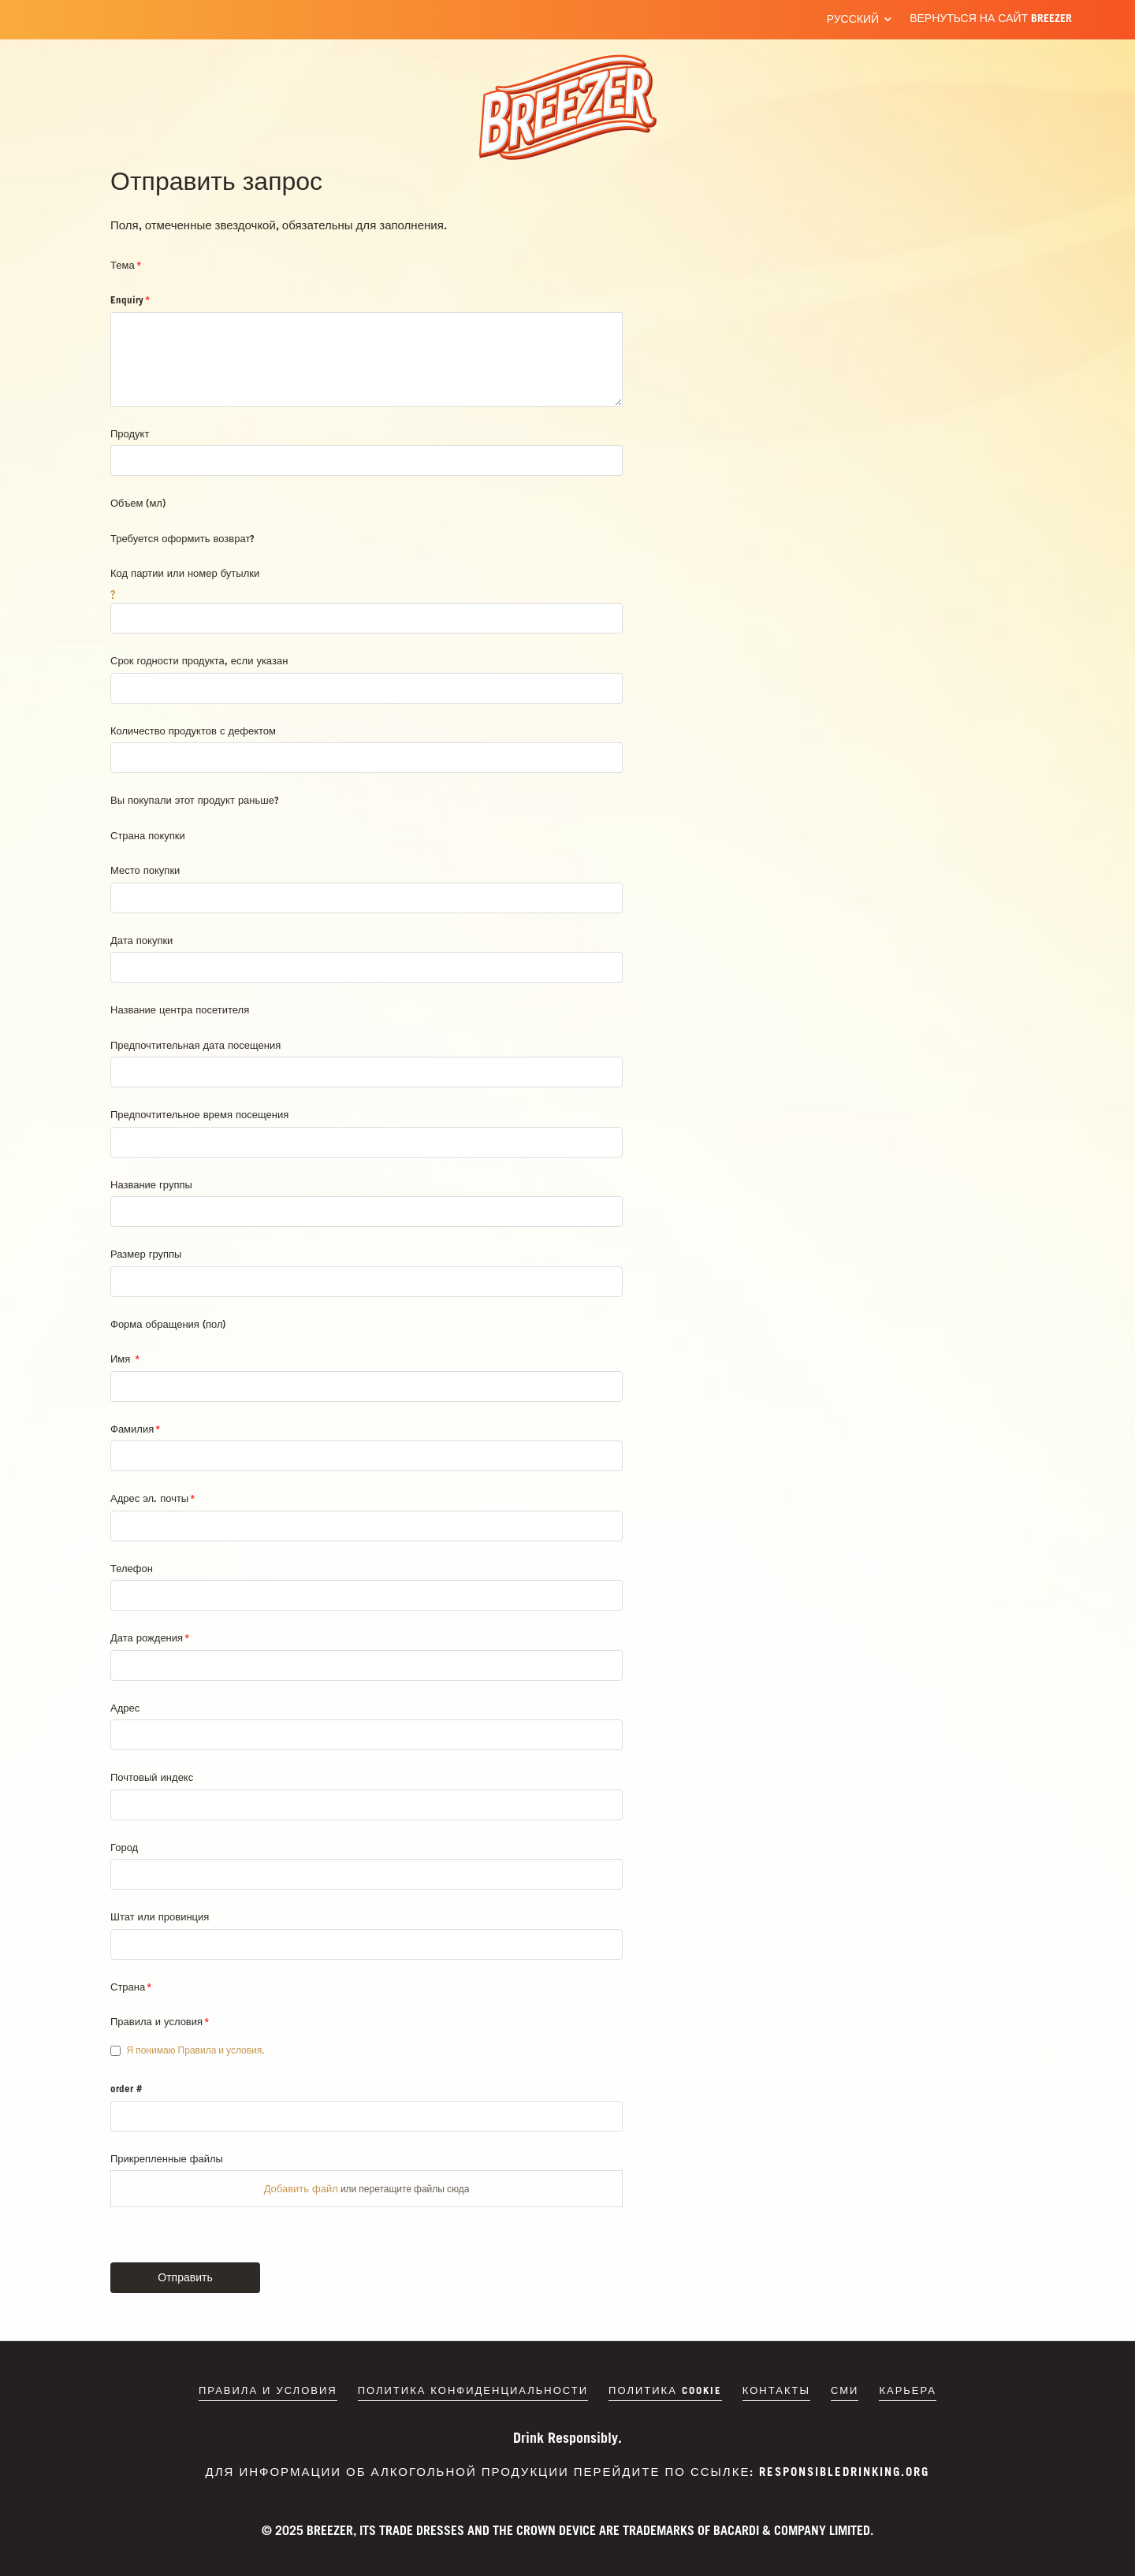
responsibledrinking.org (844, 2471)
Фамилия (132, 1428)
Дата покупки (141, 940)
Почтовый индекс (151, 1777)
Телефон (131, 1568)
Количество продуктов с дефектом (193, 730)
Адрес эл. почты (149, 1498)
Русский (853, 18)
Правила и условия (156, 2021)
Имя (121, 1358)
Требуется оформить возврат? (182, 538)
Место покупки (145, 870)
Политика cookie (665, 2390)
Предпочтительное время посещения (199, 1114)
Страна (127, 1986)
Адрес (125, 1707)
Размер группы (145, 1253)
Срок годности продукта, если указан (199, 660)
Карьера (907, 2390)
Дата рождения (146, 1637)
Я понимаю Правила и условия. (196, 2050)
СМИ (844, 2390)
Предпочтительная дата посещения (195, 1045)
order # (126, 2088)
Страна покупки (147, 835)
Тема (122, 264)
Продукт (129, 433)
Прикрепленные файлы (166, 2158)
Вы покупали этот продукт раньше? (194, 800)
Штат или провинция (159, 1916)
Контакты (776, 2390)
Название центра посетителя (179, 1009)
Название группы (151, 1184)
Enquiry (126, 299)
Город (124, 1847)
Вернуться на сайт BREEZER (991, 17)
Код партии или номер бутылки (184, 573)
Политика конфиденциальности (473, 2390)
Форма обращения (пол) (167, 1324)
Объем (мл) (138, 502)
